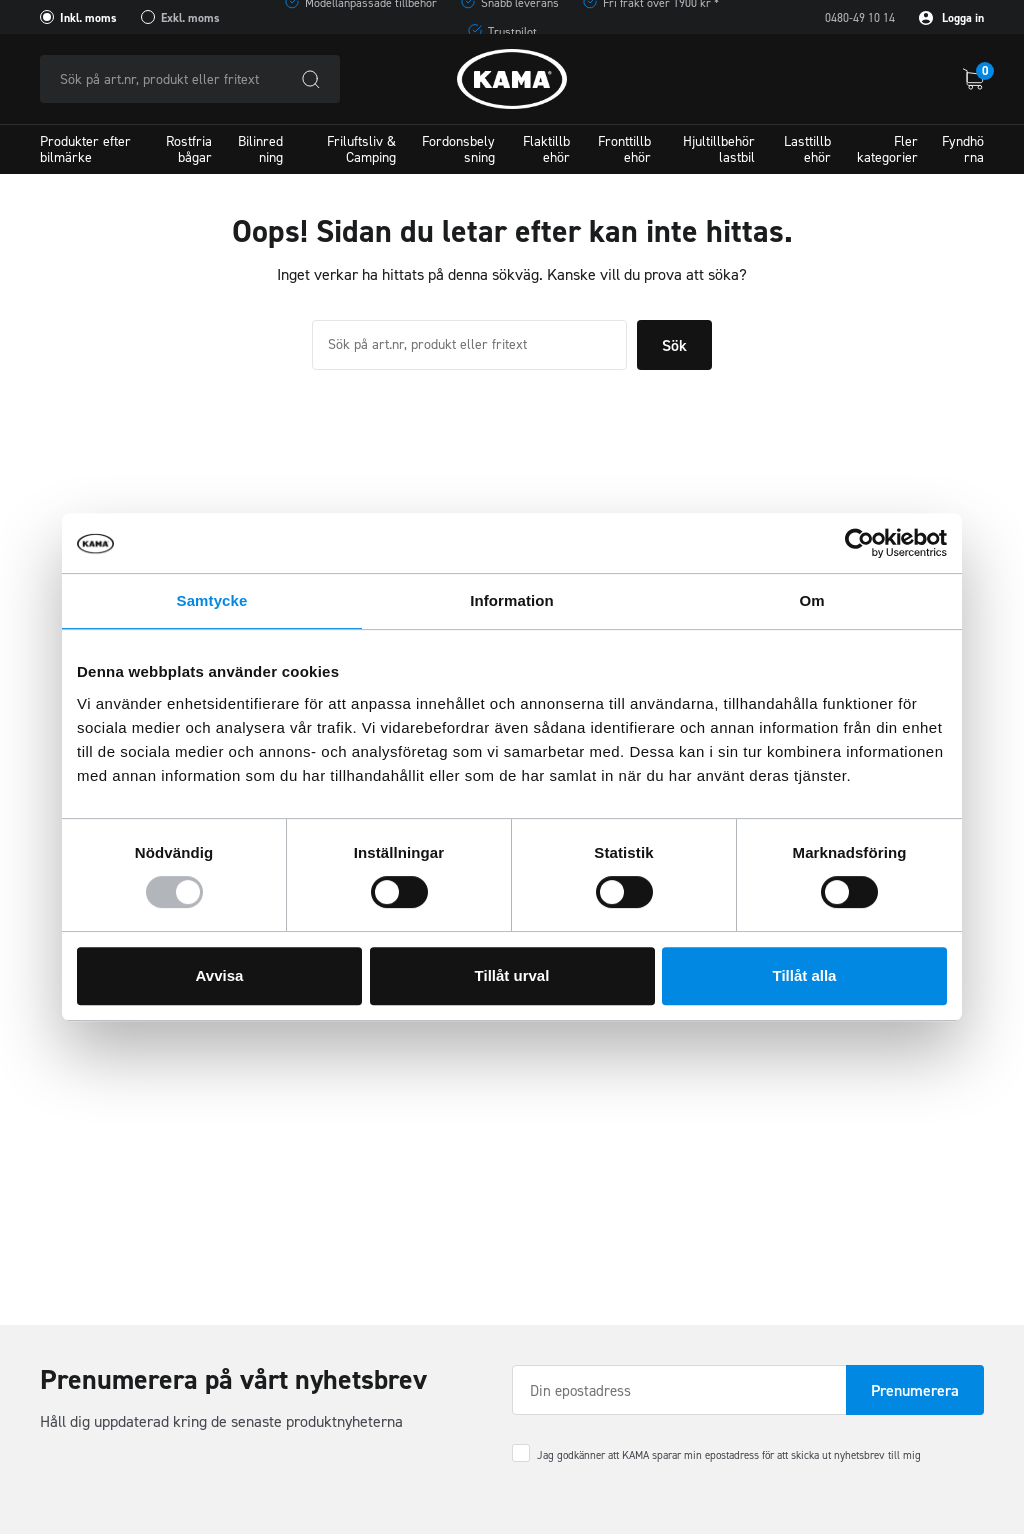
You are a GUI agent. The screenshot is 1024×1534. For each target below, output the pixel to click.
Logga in (951, 18)
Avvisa (220, 975)
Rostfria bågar (189, 149)
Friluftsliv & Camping (361, 149)
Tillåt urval (512, 975)
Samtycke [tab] (212, 600)
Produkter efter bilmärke (85, 149)
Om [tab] (811, 600)
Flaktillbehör (546, 149)
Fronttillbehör (624, 149)
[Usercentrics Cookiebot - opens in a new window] (859, 543)
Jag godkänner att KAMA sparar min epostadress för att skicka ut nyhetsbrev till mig (729, 1455)
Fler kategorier (887, 149)
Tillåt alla (805, 975)
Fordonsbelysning (458, 149)
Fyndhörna (963, 149)
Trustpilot (512, 32)
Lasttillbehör (807, 149)
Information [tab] (512, 600)
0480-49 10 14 (860, 18)
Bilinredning (260, 149)
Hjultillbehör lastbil (719, 149)
